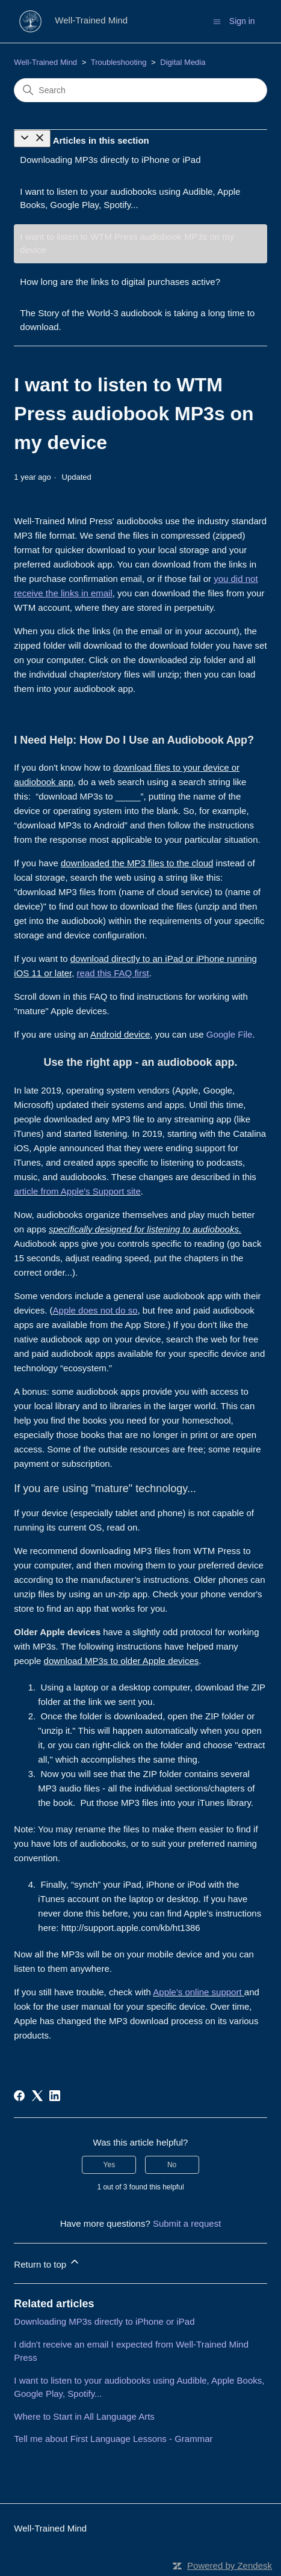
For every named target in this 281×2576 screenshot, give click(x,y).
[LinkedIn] (54, 2095)
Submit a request (187, 2223)
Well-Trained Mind (45, 62)
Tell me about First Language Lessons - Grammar (113, 2439)
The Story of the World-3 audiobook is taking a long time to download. (137, 320)
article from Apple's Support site (77, 1191)
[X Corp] (37, 2095)
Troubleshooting (119, 62)
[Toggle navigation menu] (217, 21)
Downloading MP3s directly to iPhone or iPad (110, 159)
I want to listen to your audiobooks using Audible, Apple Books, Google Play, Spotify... (130, 198)
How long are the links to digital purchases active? (120, 282)
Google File (229, 1034)
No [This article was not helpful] (171, 2165)
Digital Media (182, 62)
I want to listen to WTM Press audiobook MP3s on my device (127, 243)
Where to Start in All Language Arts (84, 2416)
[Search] (140, 90)
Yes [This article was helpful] (109, 2165)
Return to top (47, 2262)
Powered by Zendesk (229, 2565)
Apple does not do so (95, 1310)
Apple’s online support (197, 1992)
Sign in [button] (242, 21)
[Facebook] (19, 2095)
